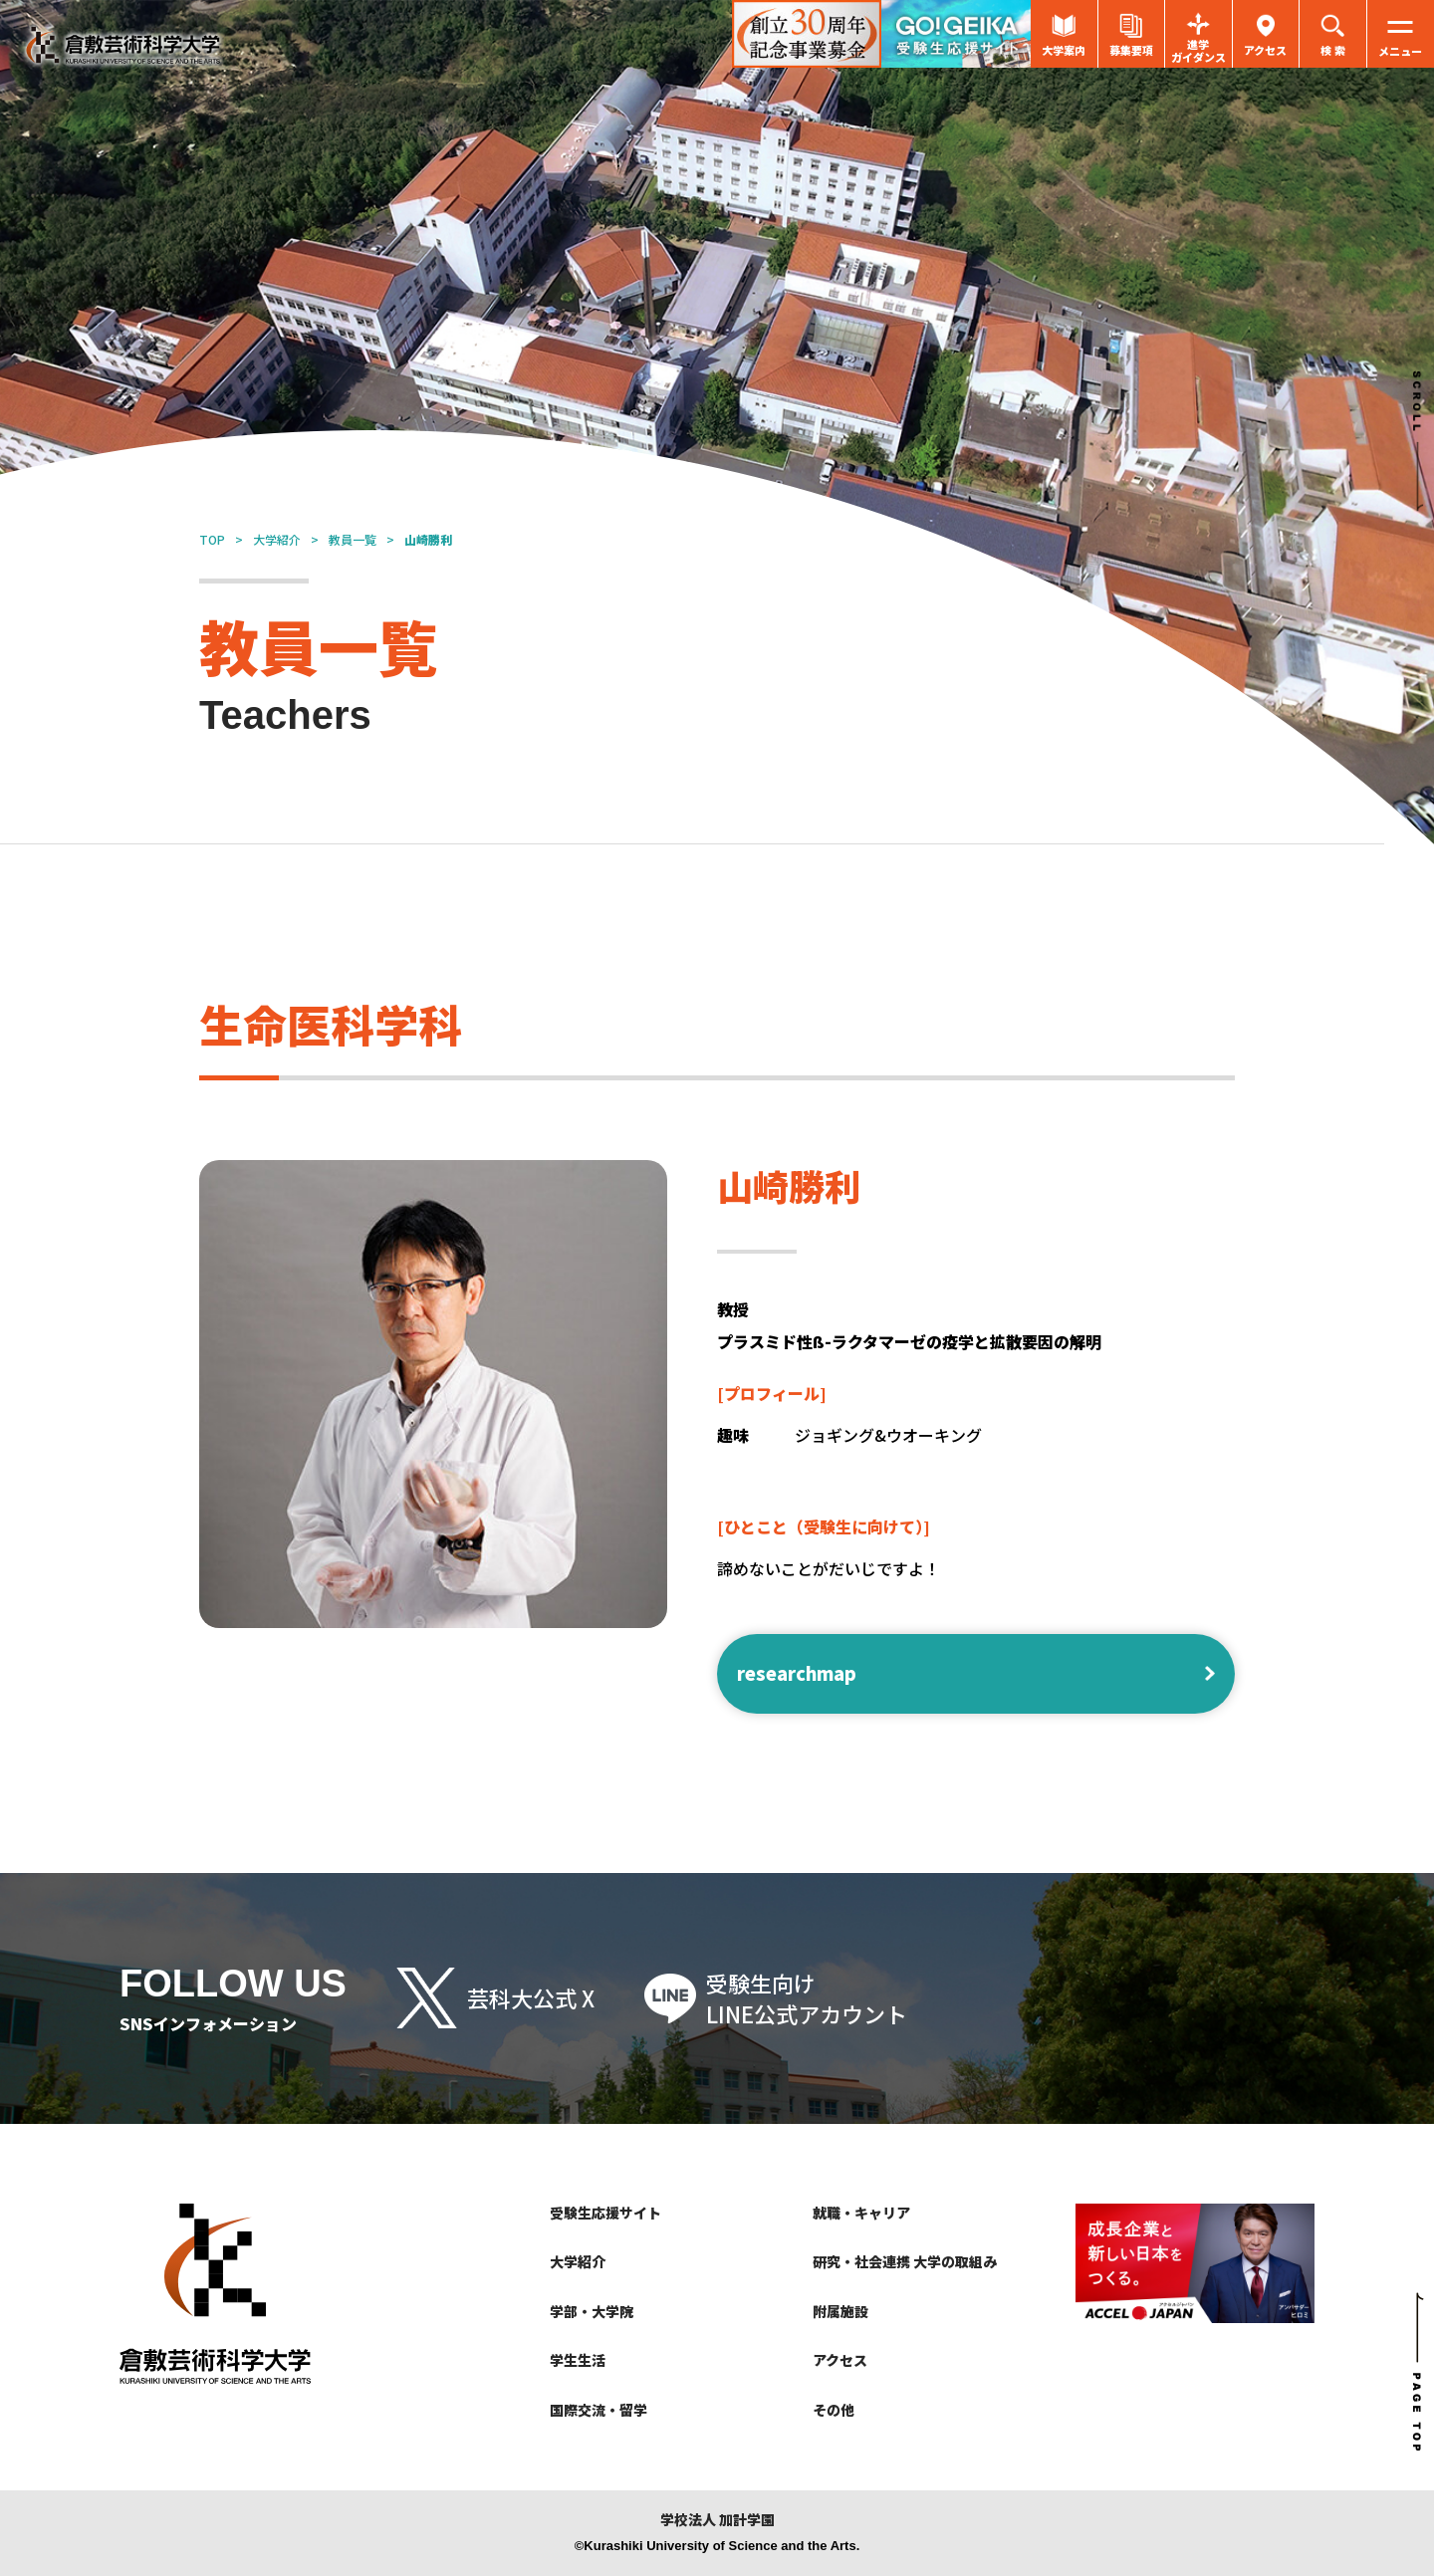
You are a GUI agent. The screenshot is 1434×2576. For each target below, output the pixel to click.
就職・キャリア (861, 2213)
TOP (212, 539)
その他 (833, 2410)
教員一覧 (352, 539)
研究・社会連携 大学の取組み (905, 2261)
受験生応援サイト (605, 2213)
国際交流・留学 (598, 2410)
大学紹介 (277, 539)
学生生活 (577, 2360)
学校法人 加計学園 (717, 2519)
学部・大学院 (591, 2311)
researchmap (796, 1673)
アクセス (840, 2360)
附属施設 (840, 2311)
